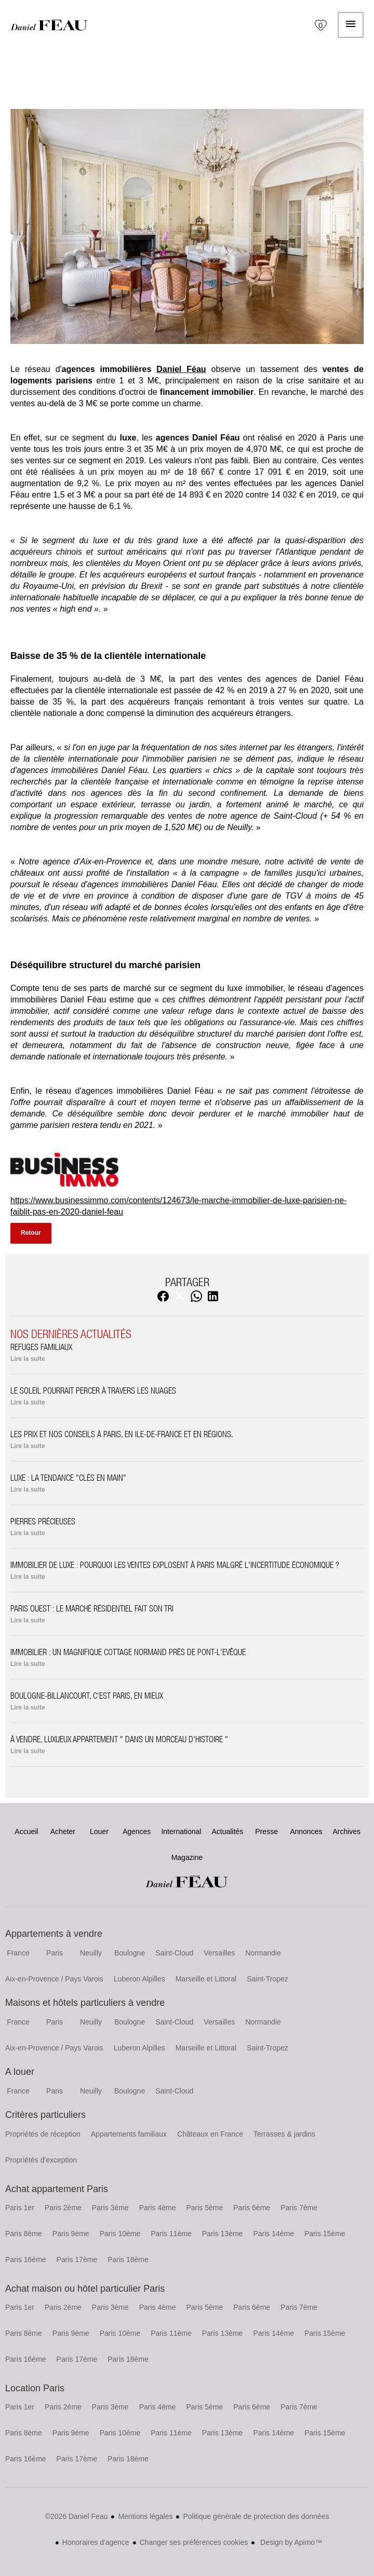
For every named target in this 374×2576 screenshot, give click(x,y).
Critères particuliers (45, 2115)
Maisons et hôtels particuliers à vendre (85, 2003)
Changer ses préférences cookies (194, 2542)
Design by (290, 2542)
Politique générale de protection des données (256, 2516)
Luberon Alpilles (139, 1979)
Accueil (49, 25)
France (18, 1953)
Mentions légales (145, 2516)
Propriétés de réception (43, 2134)
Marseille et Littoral (206, 1979)
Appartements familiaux (129, 2134)
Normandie (262, 1953)
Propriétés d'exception (41, 2160)
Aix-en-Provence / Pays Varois (54, 1979)
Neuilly (91, 1953)
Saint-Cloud (174, 1953)
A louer (19, 2072)
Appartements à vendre (53, 1933)
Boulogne (129, 1953)
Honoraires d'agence (95, 2542)
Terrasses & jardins (284, 2134)
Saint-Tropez (267, 1979)
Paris (54, 1953)
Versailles (219, 1953)
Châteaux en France (210, 2134)
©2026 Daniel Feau (76, 2516)
